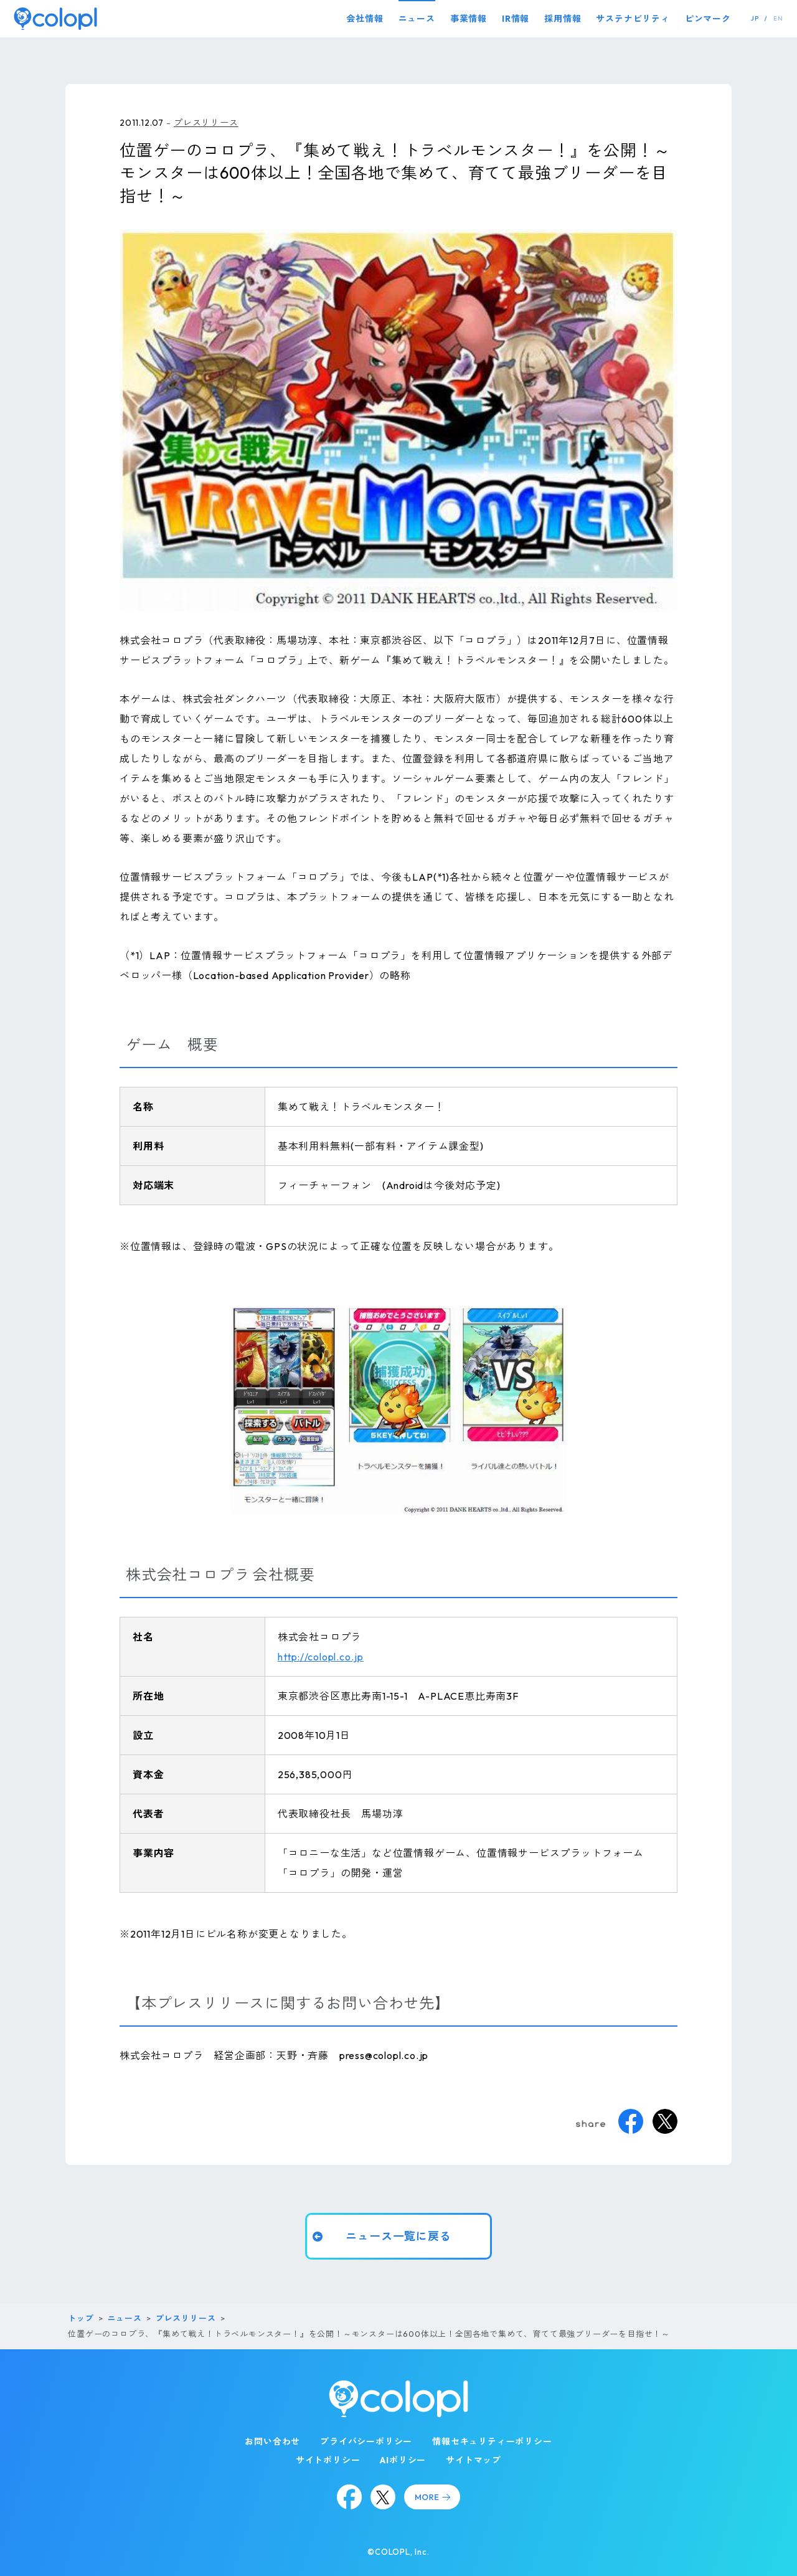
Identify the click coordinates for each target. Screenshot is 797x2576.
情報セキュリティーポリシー (492, 2441)
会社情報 (364, 18)
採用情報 (562, 18)
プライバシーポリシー (366, 2441)
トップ (80, 2318)
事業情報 (468, 18)
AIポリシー (403, 2460)
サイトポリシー (328, 2460)
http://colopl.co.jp (321, 1656)
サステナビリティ (632, 18)
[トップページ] (55, 18)
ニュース (416, 18)
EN (778, 18)
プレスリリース (206, 122)
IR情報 (515, 18)
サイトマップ (473, 2460)
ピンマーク (708, 18)
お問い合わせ (272, 2441)
